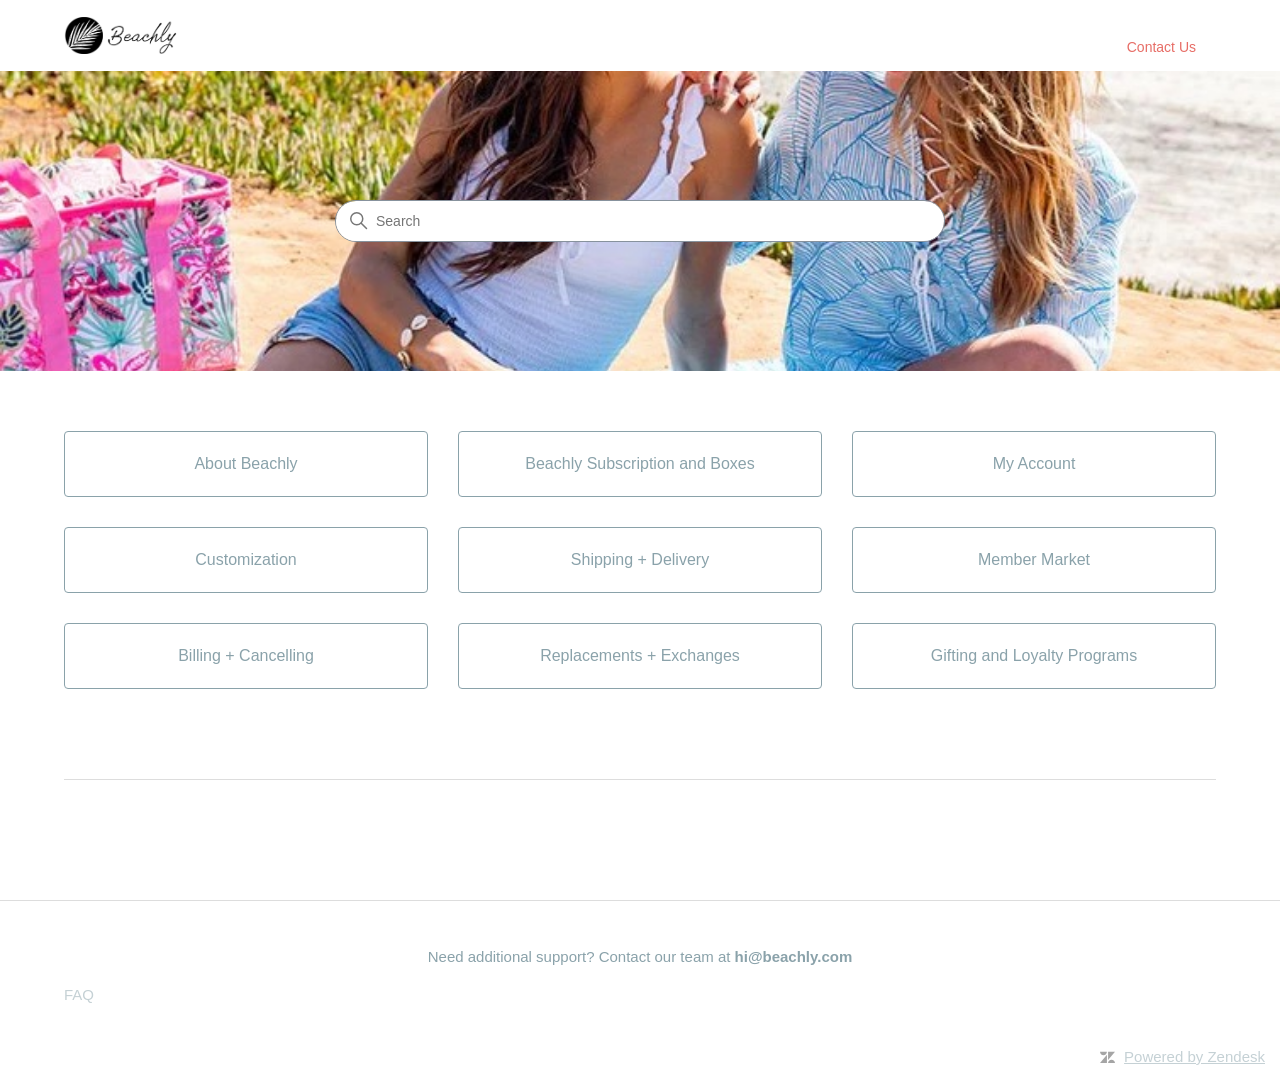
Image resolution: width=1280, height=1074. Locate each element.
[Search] (640, 221)
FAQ (79, 994)
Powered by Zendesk (1194, 1056)
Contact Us (1161, 47)
